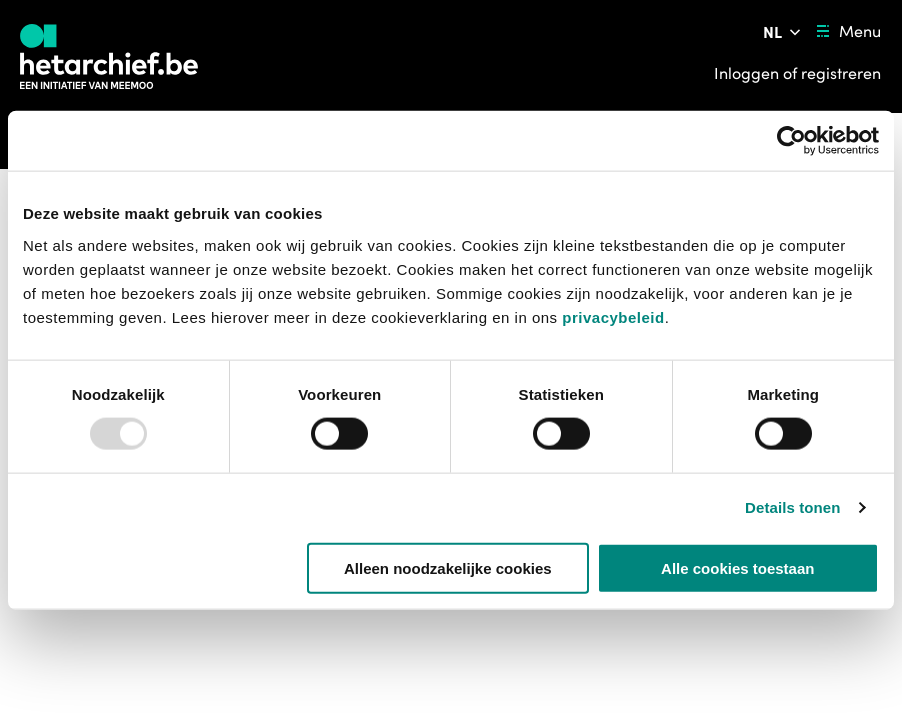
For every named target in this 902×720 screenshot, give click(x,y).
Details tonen (792, 507)
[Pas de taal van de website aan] (783, 32)
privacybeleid (613, 316)
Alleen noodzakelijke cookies (448, 567)
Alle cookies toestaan (737, 567)
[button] (137, 647)
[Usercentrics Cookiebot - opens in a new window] (791, 141)
